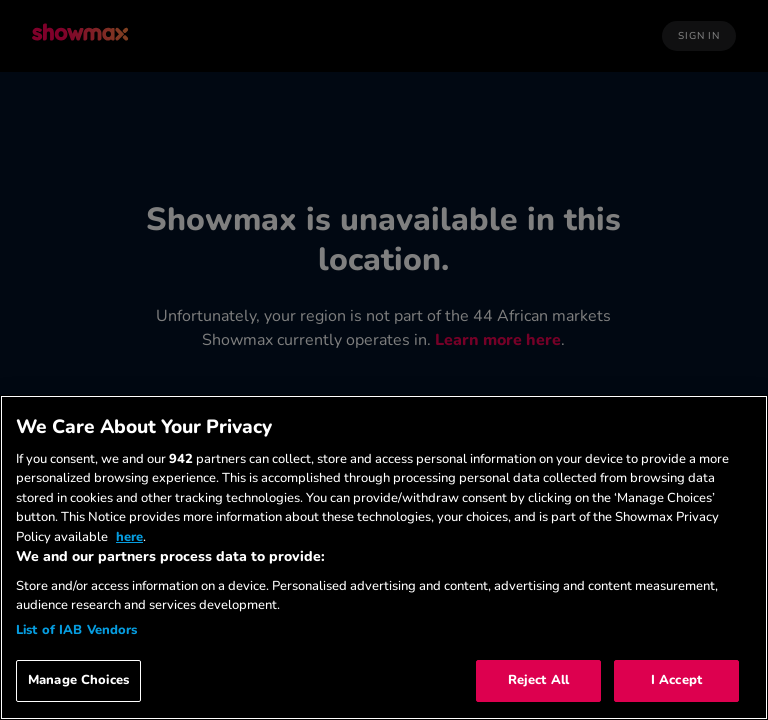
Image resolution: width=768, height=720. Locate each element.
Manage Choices (78, 680)
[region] (384, 557)
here (129, 537)
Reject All (538, 680)
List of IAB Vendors (76, 630)
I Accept (676, 680)
